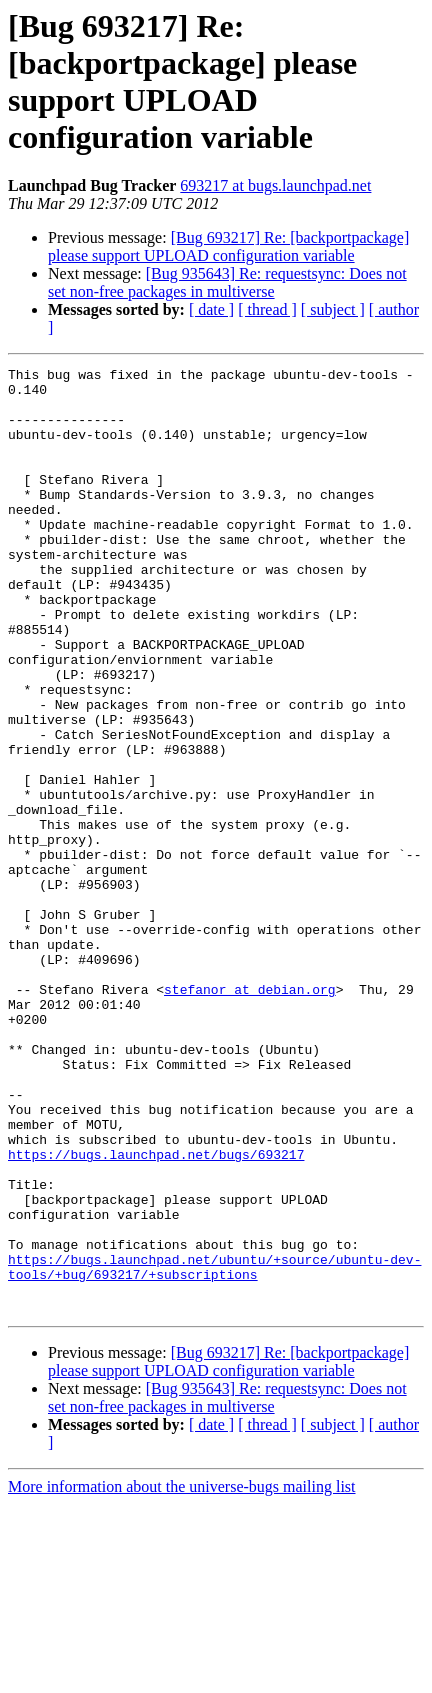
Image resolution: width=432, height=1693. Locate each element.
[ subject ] (333, 309)
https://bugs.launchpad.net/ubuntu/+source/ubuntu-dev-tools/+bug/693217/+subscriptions (214, 1448)
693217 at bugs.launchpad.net (275, 185)
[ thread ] (267, 309)
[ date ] (211, 309)
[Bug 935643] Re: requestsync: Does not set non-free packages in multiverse (227, 282)
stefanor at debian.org (250, 1115)
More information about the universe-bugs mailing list (182, 1675)
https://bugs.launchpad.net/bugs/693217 (156, 1313)
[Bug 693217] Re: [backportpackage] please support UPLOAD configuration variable (228, 246)
